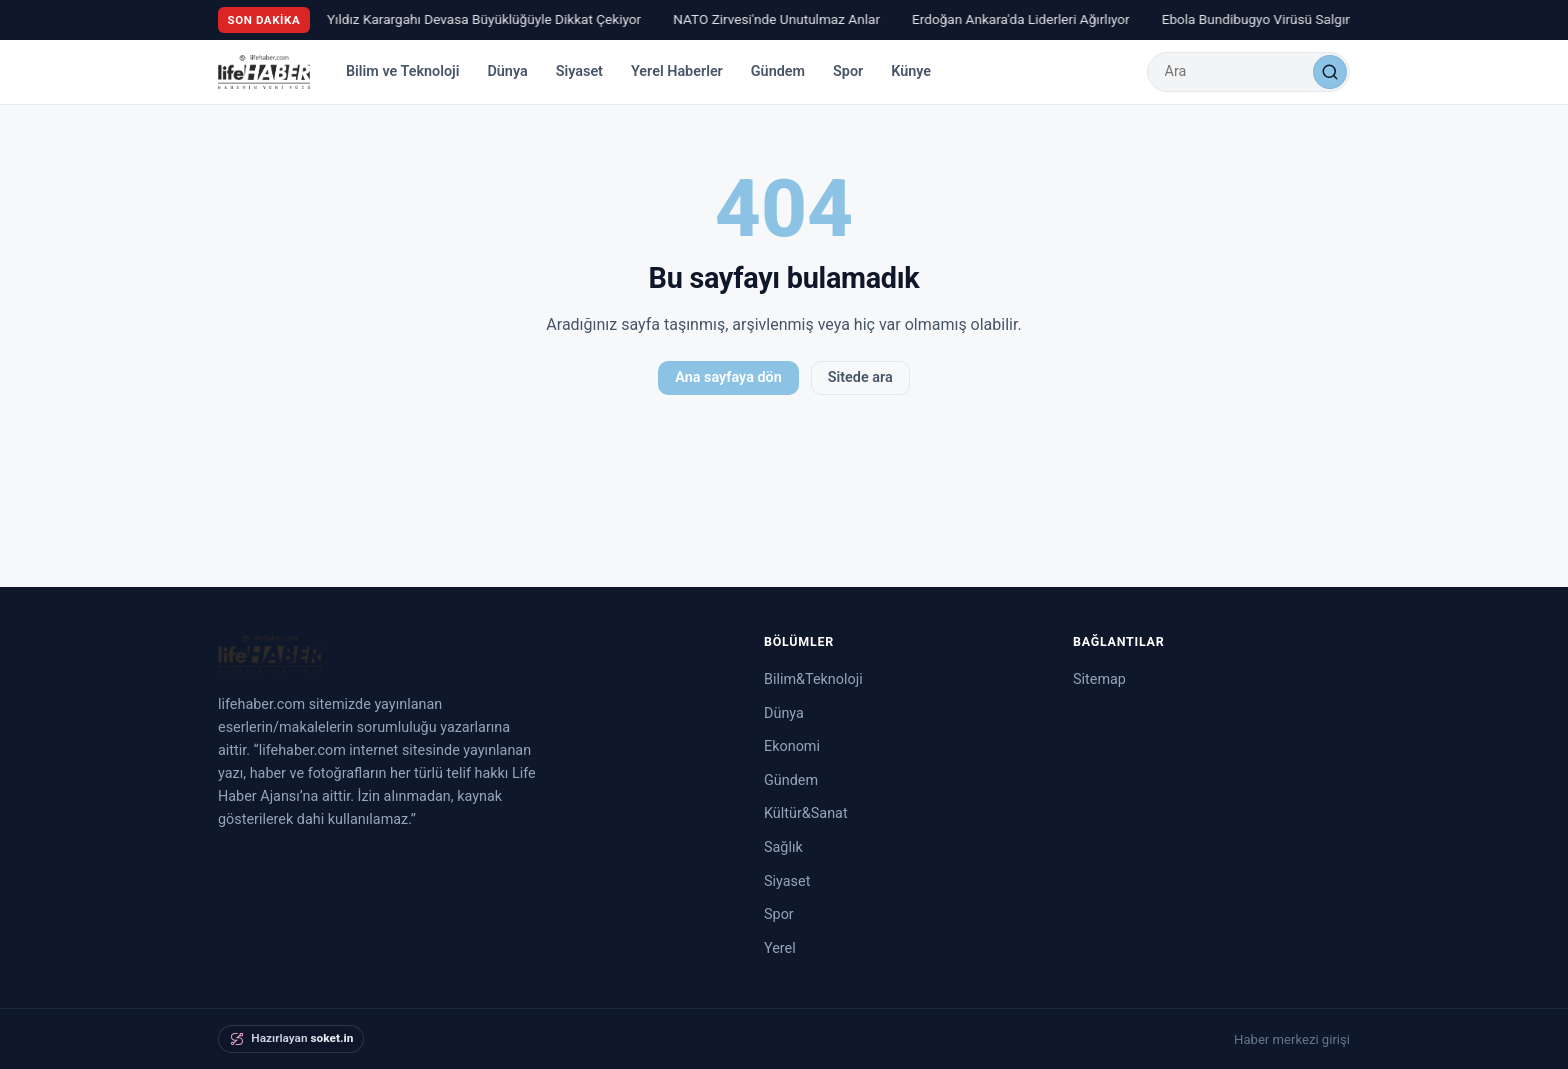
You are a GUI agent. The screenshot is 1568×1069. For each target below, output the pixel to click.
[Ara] (1330, 72)
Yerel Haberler (677, 71)
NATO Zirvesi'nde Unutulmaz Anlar (779, 19)
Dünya (507, 71)
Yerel (780, 948)
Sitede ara (860, 377)
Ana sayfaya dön (728, 377)
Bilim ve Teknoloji (403, 71)
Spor (848, 71)
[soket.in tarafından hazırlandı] (291, 1039)
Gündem (778, 71)
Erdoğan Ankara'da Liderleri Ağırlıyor (1024, 19)
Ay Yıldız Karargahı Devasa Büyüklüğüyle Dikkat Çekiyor (477, 19)
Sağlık (783, 847)
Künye (911, 71)
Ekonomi (792, 746)
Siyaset (579, 71)
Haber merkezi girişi (1292, 1039)
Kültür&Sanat (806, 813)
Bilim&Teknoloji (813, 679)
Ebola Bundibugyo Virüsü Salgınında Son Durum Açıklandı (1337, 19)
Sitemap (1099, 679)
